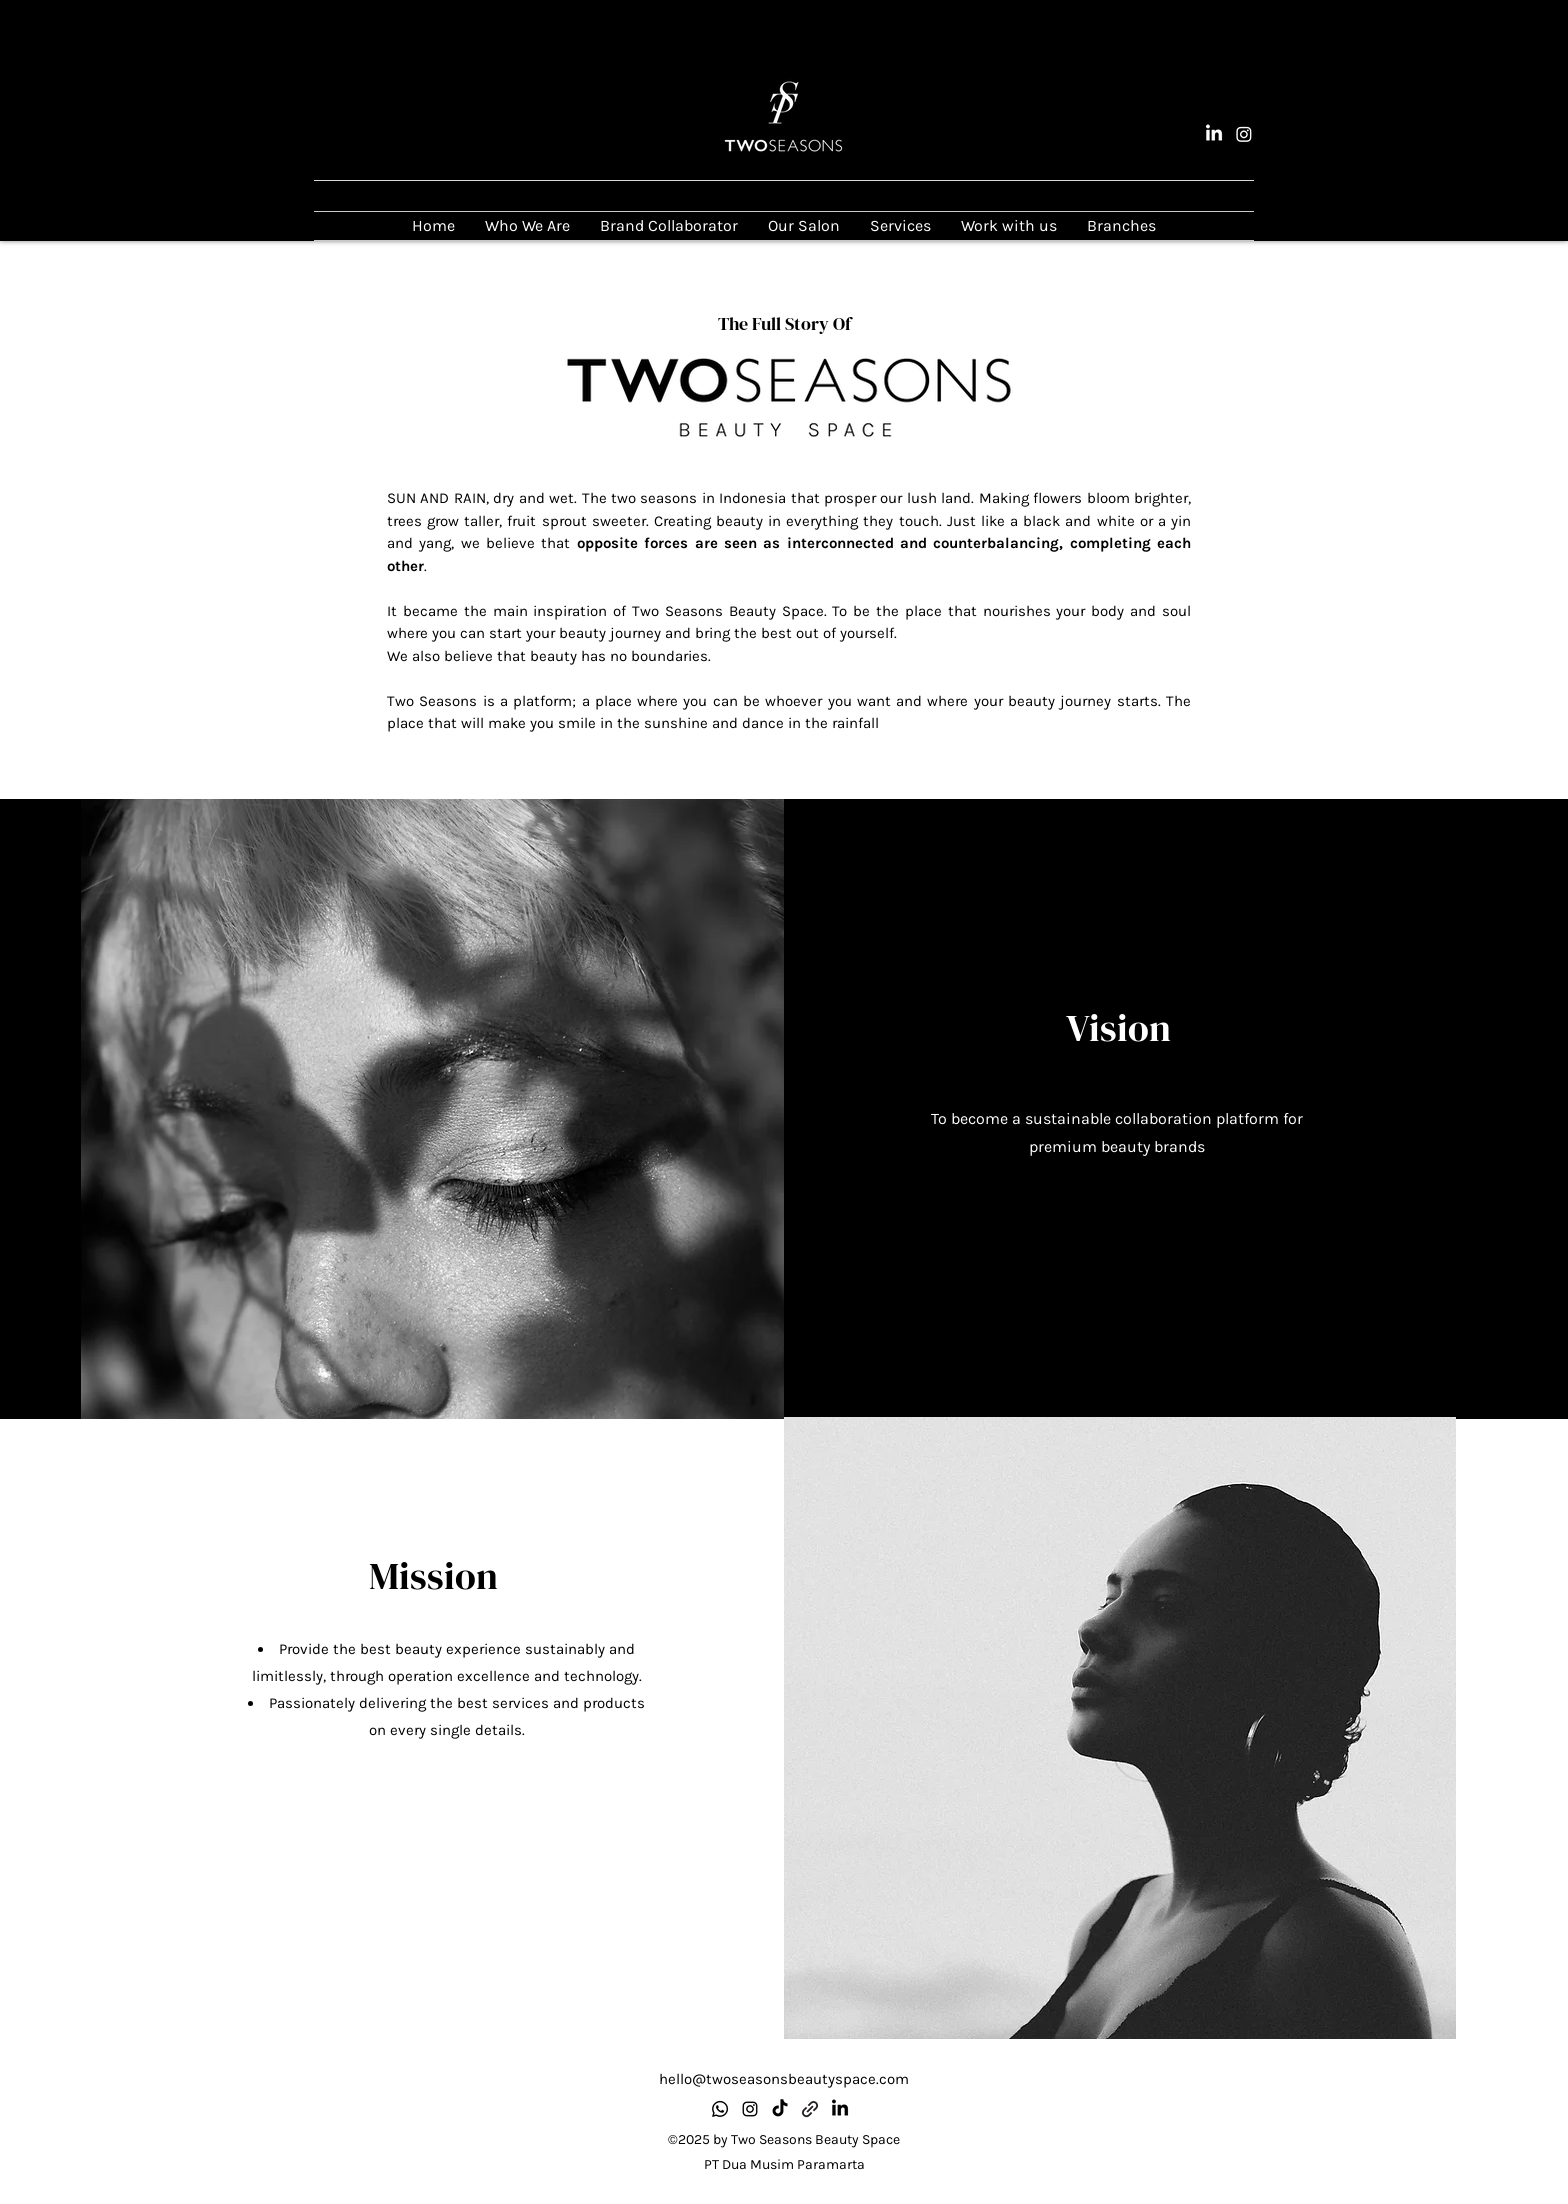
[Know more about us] (810, 2109)
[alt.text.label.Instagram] (1244, 134)
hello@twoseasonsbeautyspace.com (784, 2079)
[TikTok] (780, 2109)
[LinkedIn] (1214, 134)
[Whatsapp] (720, 2109)
